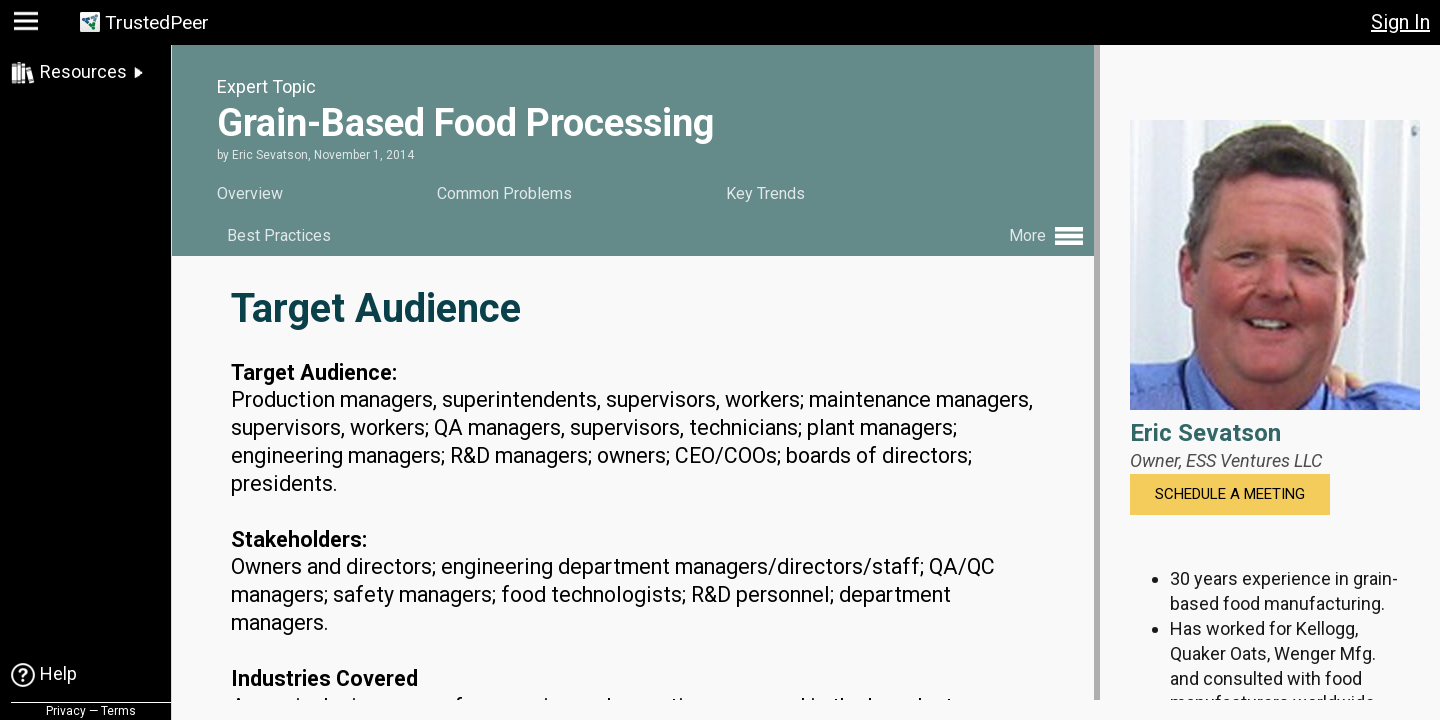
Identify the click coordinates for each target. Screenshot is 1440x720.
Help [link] (58, 673)
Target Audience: (314, 370)
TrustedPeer (157, 22)
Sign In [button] (1400, 22)
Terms (118, 711)
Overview (250, 193)
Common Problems (504, 193)
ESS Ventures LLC (1254, 460)
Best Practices (279, 235)
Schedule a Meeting (1230, 494)
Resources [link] (83, 71)
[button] (28, 25)
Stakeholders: (299, 537)
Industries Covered (324, 677)
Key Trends (765, 193)
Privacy (66, 711)
